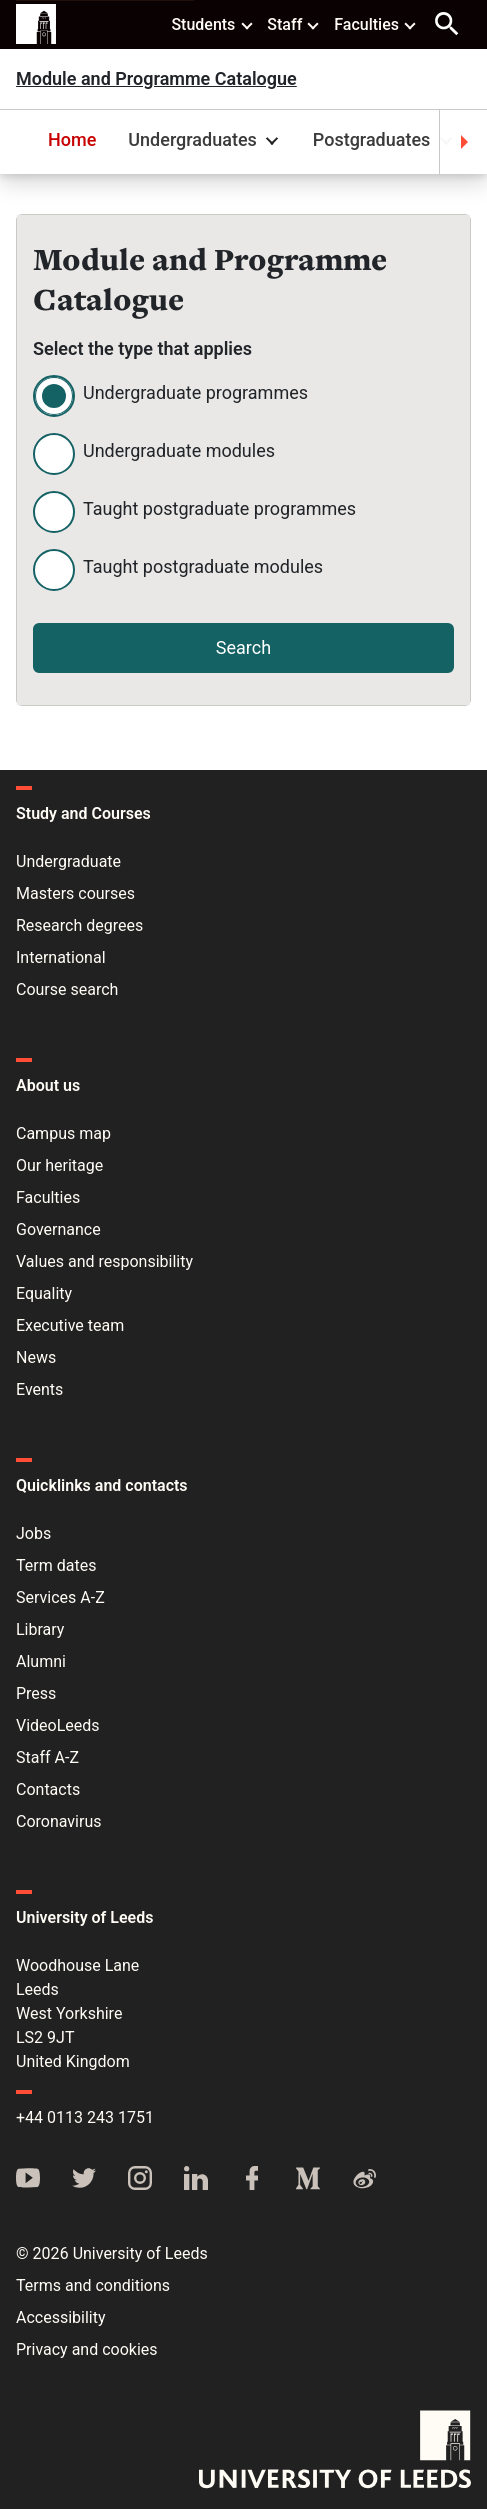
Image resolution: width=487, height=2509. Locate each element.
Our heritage (59, 1165)
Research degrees (79, 925)
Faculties (376, 24)
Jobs (33, 1533)
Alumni (41, 1661)
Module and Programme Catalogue (156, 79)
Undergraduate (68, 861)
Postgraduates (385, 139)
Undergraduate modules (179, 450)
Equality (44, 1293)
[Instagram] (140, 2180)
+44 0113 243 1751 (85, 2117)
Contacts (48, 1789)
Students (212, 24)
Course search (67, 989)
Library (40, 1629)
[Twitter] (84, 2180)
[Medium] (308, 2180)
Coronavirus (59, 1821)
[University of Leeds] (335, 2451)
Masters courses (75, 893)
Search (243, 647)
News (36, 1357)
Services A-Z (60, 1597)
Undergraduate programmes (195, 392)
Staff (294, 24)
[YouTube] (28, 2180)
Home (72, 139)
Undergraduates (206, 139)
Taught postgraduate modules (203, 566)
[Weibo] (364, 2180)
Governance (58, 1229)
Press (36, 1693)
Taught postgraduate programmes (219, 508)
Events (39, 1389)
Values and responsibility (104, 1261)
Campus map (63, 1133)
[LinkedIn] (196, 2180)
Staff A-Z (47, 1757)
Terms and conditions (93, 2285)
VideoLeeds (58, 1725)
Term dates (56, 1565)
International (61, 957)
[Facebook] (252, 2180)
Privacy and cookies (87, 2349)
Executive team (70, 1325)
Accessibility (61, 2317)
